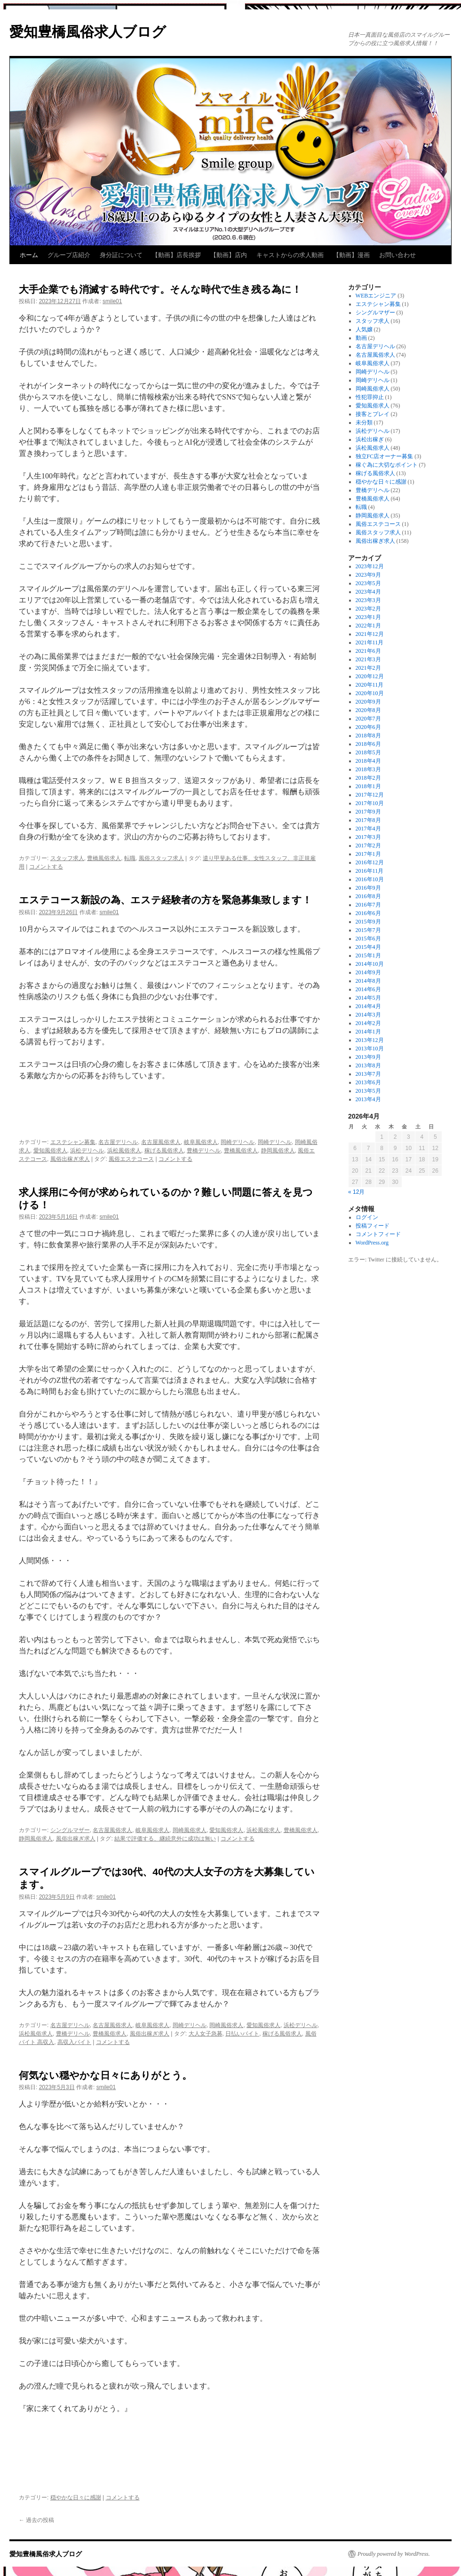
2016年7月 (368, 904)
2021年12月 (370, 634)
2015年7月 (368, 930)
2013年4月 (368, 1099)
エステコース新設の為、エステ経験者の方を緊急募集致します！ (165, 899)
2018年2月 (368, 778)
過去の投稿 (36, 2520)
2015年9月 (368, 921)
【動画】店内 (228, 254)
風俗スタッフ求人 (161, 858)
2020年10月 (370, 693)
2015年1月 (368, 955)
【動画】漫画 (351, 254)
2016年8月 (368, 896)
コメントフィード (378, 1234)
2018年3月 (368, 769)
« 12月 (356, 1192)
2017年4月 (368, 828)
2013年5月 (368, 1091)
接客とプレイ (372, 414)
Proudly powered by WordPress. (394, 2554)
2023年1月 (368, 617)
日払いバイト (242, 2033)
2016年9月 (368, 888)
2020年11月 (370, 684)
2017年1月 (368, 854)
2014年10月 (370, 964)
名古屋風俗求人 (161, 1142)
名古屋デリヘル (118, 1142)
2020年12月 (370, 676)
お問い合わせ (397, 254)
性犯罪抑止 (370, 397)
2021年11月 (370, 642)
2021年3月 (368, 659)
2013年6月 (368, 1082)
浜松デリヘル (87, 1150)
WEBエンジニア (376, 295)
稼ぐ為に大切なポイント (387, 465)
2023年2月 (368, 608)
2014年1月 (368, 1031)
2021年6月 (368, 651)
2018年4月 (368, 761)
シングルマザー (70, 1830)
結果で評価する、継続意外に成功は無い (165, 1838)
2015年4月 (368, 947)
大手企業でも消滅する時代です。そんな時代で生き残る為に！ (160, 289)
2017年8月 (368, 820)
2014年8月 (368, 981)
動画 (361, 338)
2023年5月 (368, 583)
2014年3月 (368, 1014)
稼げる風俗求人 (164, 1150)
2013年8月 (368, 1065)
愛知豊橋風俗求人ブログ (87, 31)
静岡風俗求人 (278, 1150)
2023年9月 (368, 575)
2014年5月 (368, 997)
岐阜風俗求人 (201, 1142)
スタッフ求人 (67, 858)
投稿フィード (372, 1225)
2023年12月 (370, 566)
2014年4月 (368, 1006)
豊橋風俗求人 (104, 858)
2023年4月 (368, 591)
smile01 (112, 301)
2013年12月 (370, 1040)
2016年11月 (370, 871)
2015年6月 (368, 938)
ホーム (29, 254)
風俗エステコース (131, 1159)
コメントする (46, 866)
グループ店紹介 (69, 254)
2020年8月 (368, 710)
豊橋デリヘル (204, 1150)
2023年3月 (368, 600)
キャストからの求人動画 (290, 254)
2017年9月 (368, 811)
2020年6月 (368, 727)
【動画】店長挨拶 (176, 254)
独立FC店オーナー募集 (384, 456)
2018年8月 (368, 735)
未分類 (364, 422)
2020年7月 (368, 718)
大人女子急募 (206, 2033)
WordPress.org (372, 1242)
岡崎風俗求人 (190, 1830)
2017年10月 (370, 803)
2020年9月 (368, 701)
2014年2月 (368, 1023)
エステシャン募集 (72, 1142)
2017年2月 (368, 845)
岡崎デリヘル (237, 1142)
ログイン (367, 1217)
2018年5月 (368, 752)
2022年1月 (368, 625)
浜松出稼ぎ (370, 439)
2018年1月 (368, 786)
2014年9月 (368, 972)
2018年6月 (368, 744)
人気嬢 (364, 329)
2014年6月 (368, 989)
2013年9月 (368, 1057)
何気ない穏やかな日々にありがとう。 (105, 2075)
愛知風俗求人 (50, 1150)
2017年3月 (368, 837)
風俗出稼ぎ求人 (70, 1159)
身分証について (121, 254)
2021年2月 (368, 668)
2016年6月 (368, 913)
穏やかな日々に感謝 (75, 2497)
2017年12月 (370, 794)
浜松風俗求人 (124, 1150)
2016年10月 (370, 879)
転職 (129, 858)
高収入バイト (74, 2042)
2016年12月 (370, 862)
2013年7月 (368, 1074)
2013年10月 (370, 1048)
